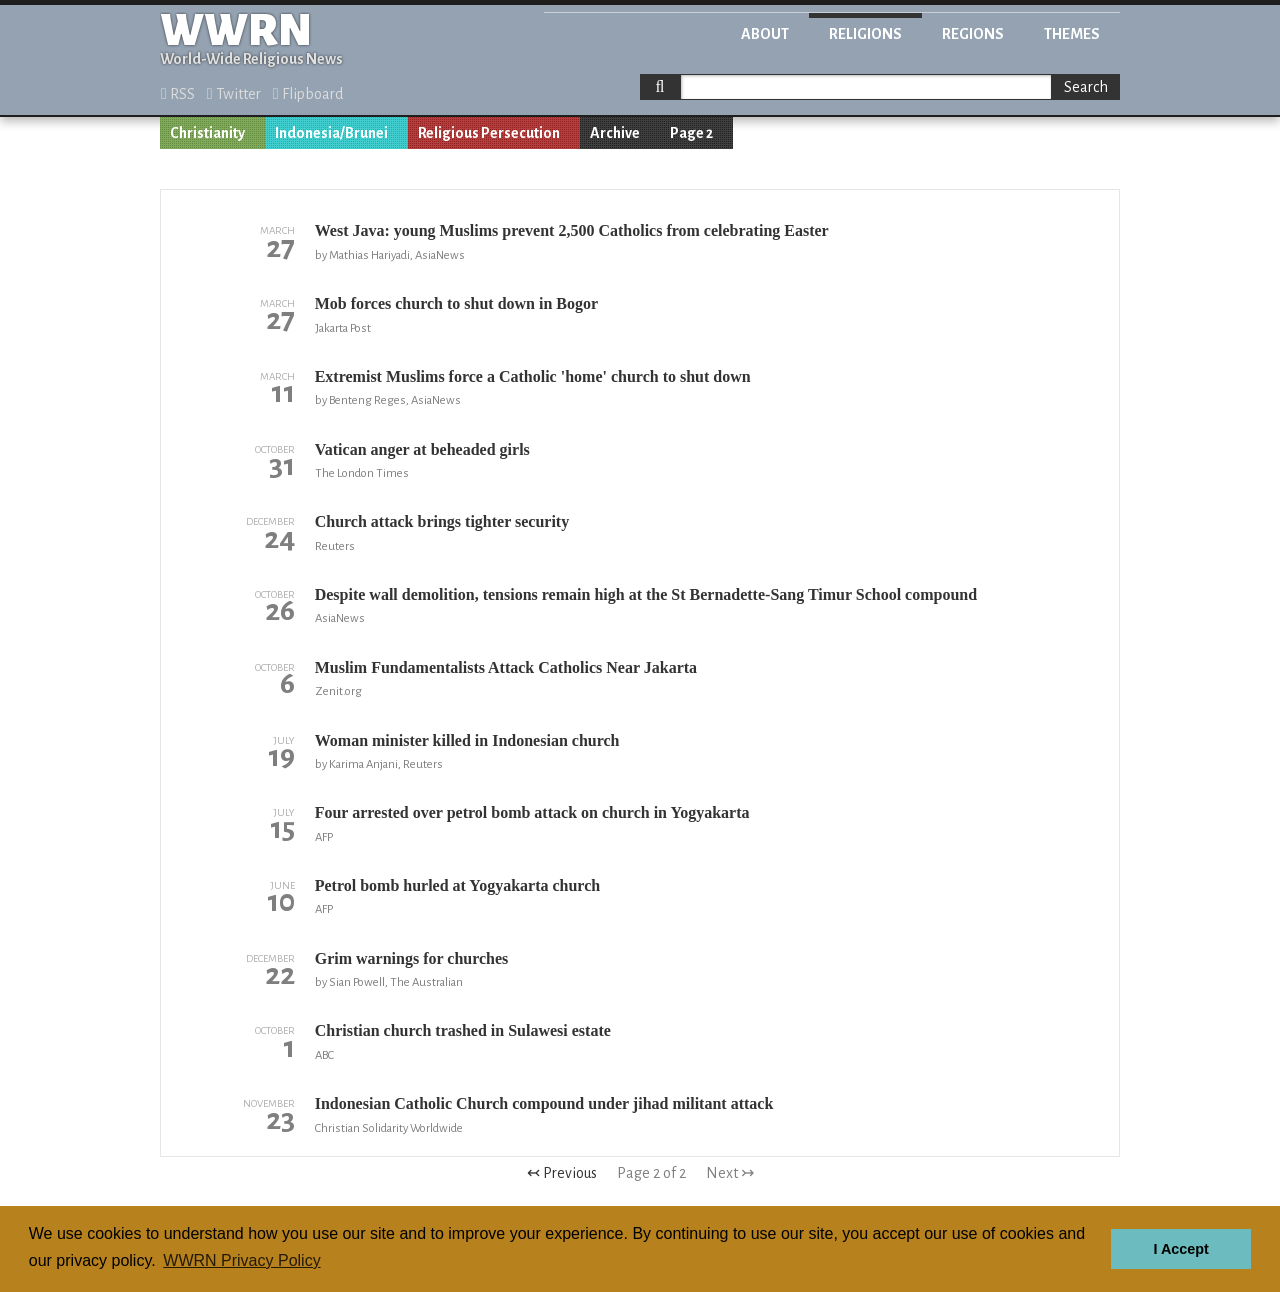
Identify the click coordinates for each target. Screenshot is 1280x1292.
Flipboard (308, 94)
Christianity (207, 133)
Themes (1072, 34)
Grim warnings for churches (412, 958)
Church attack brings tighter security (442, 521)
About (765, 34)
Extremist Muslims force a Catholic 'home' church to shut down (533, 376)
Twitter (234, 94)
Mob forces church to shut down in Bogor (456, 303)
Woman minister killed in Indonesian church (467, 740)
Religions (865, 34)
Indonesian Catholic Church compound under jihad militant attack (544, 1103)
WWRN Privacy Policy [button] (241, 1260)
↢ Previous (562, 1173)
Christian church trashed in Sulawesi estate (463, 1030)
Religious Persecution (489, 133)
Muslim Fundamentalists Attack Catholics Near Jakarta (506, 667)
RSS (178, 94)
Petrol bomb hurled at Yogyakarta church (457, 885)
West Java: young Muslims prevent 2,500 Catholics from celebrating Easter (572, 230)
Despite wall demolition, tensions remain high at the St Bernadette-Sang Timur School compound (646, 594)
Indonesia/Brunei (331, 133)
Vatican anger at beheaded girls (422, 449)
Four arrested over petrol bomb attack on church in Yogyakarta (532, 812)
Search (1086, 87)
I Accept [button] (1180, 1249)
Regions (973, 34)
